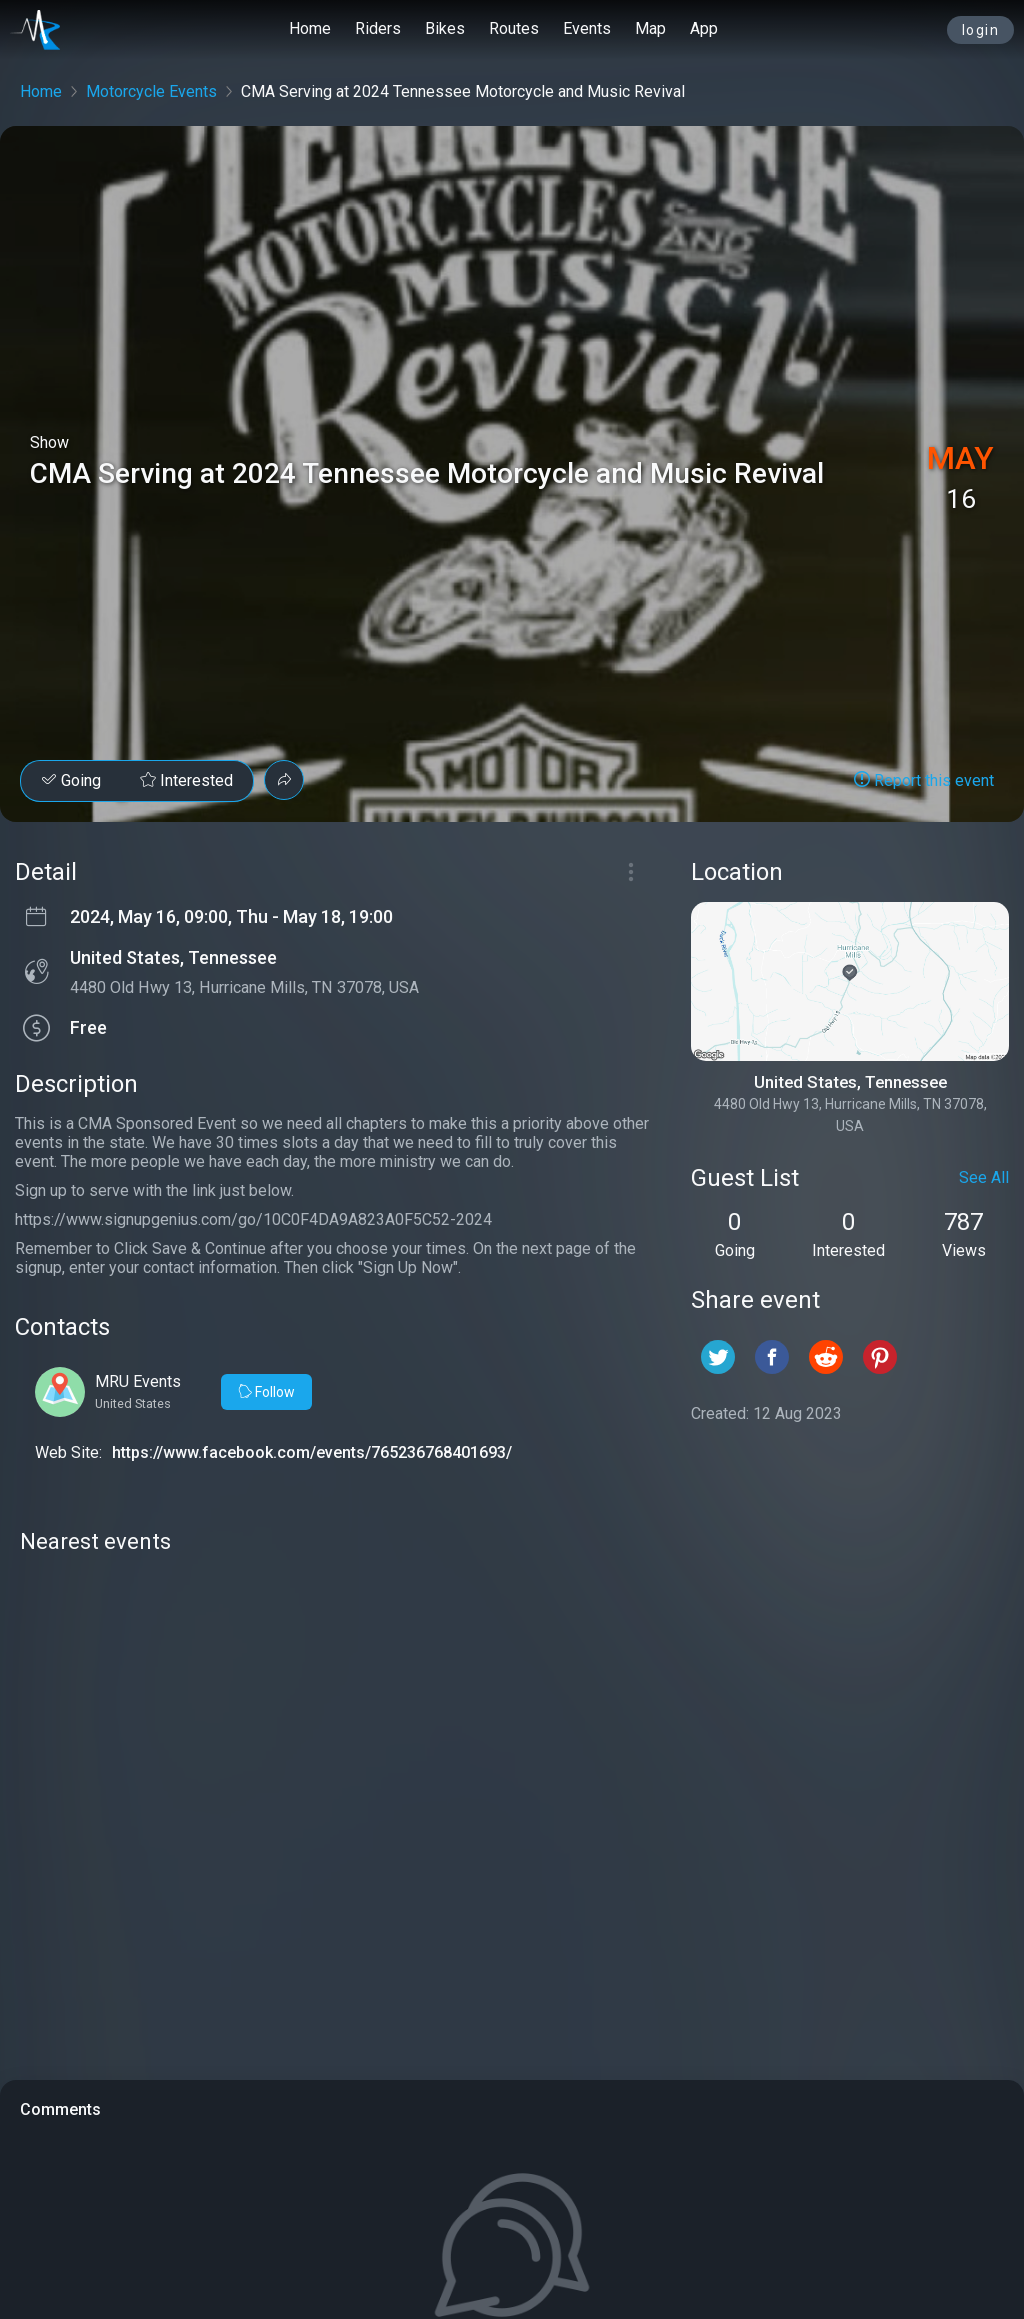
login (981, 30)
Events (587, 28)
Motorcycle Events (151, 91)
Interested (186, 780)
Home (310, 28)
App (704, 28)
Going (71, 780)
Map (650, 28)
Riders (378, 28)
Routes (514, 28)
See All (984, 1177)
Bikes (445, 28)
